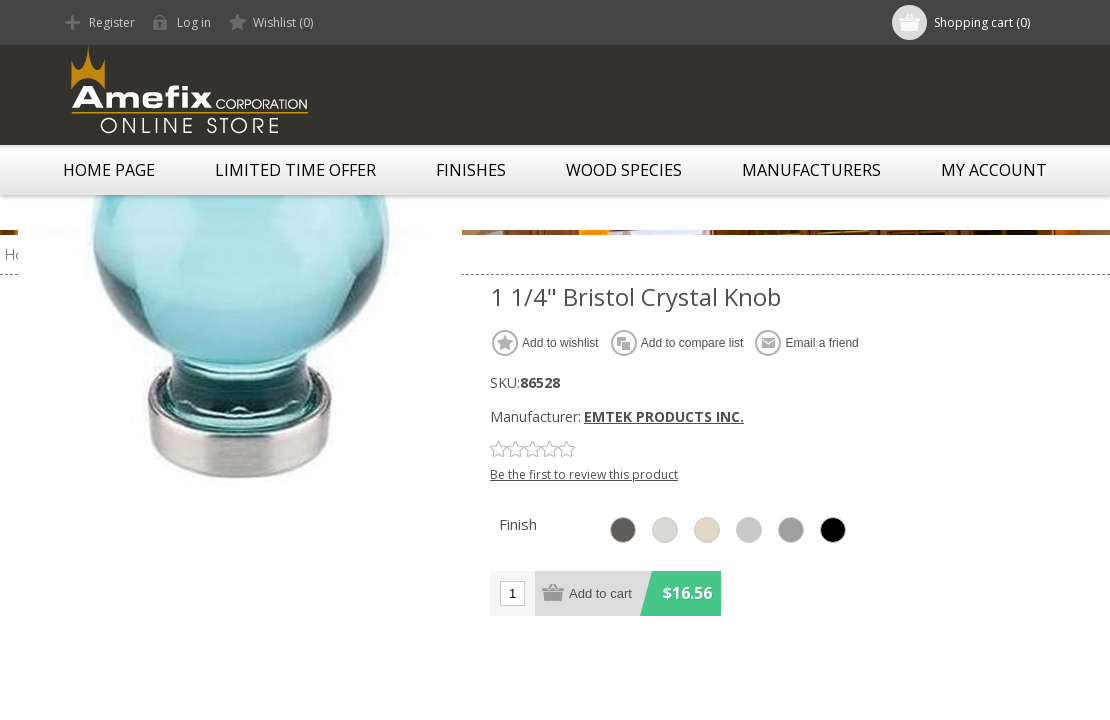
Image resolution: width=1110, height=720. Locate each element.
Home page (109, 170)
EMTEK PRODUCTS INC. (664, 416)
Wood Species (624, 170)
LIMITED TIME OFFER (295, 170)
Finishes (471, 170)
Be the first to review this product (584, 474)
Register (112, 22)
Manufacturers (811, 170)
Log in (194, 22)
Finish (518, 524)
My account (994, 170)
